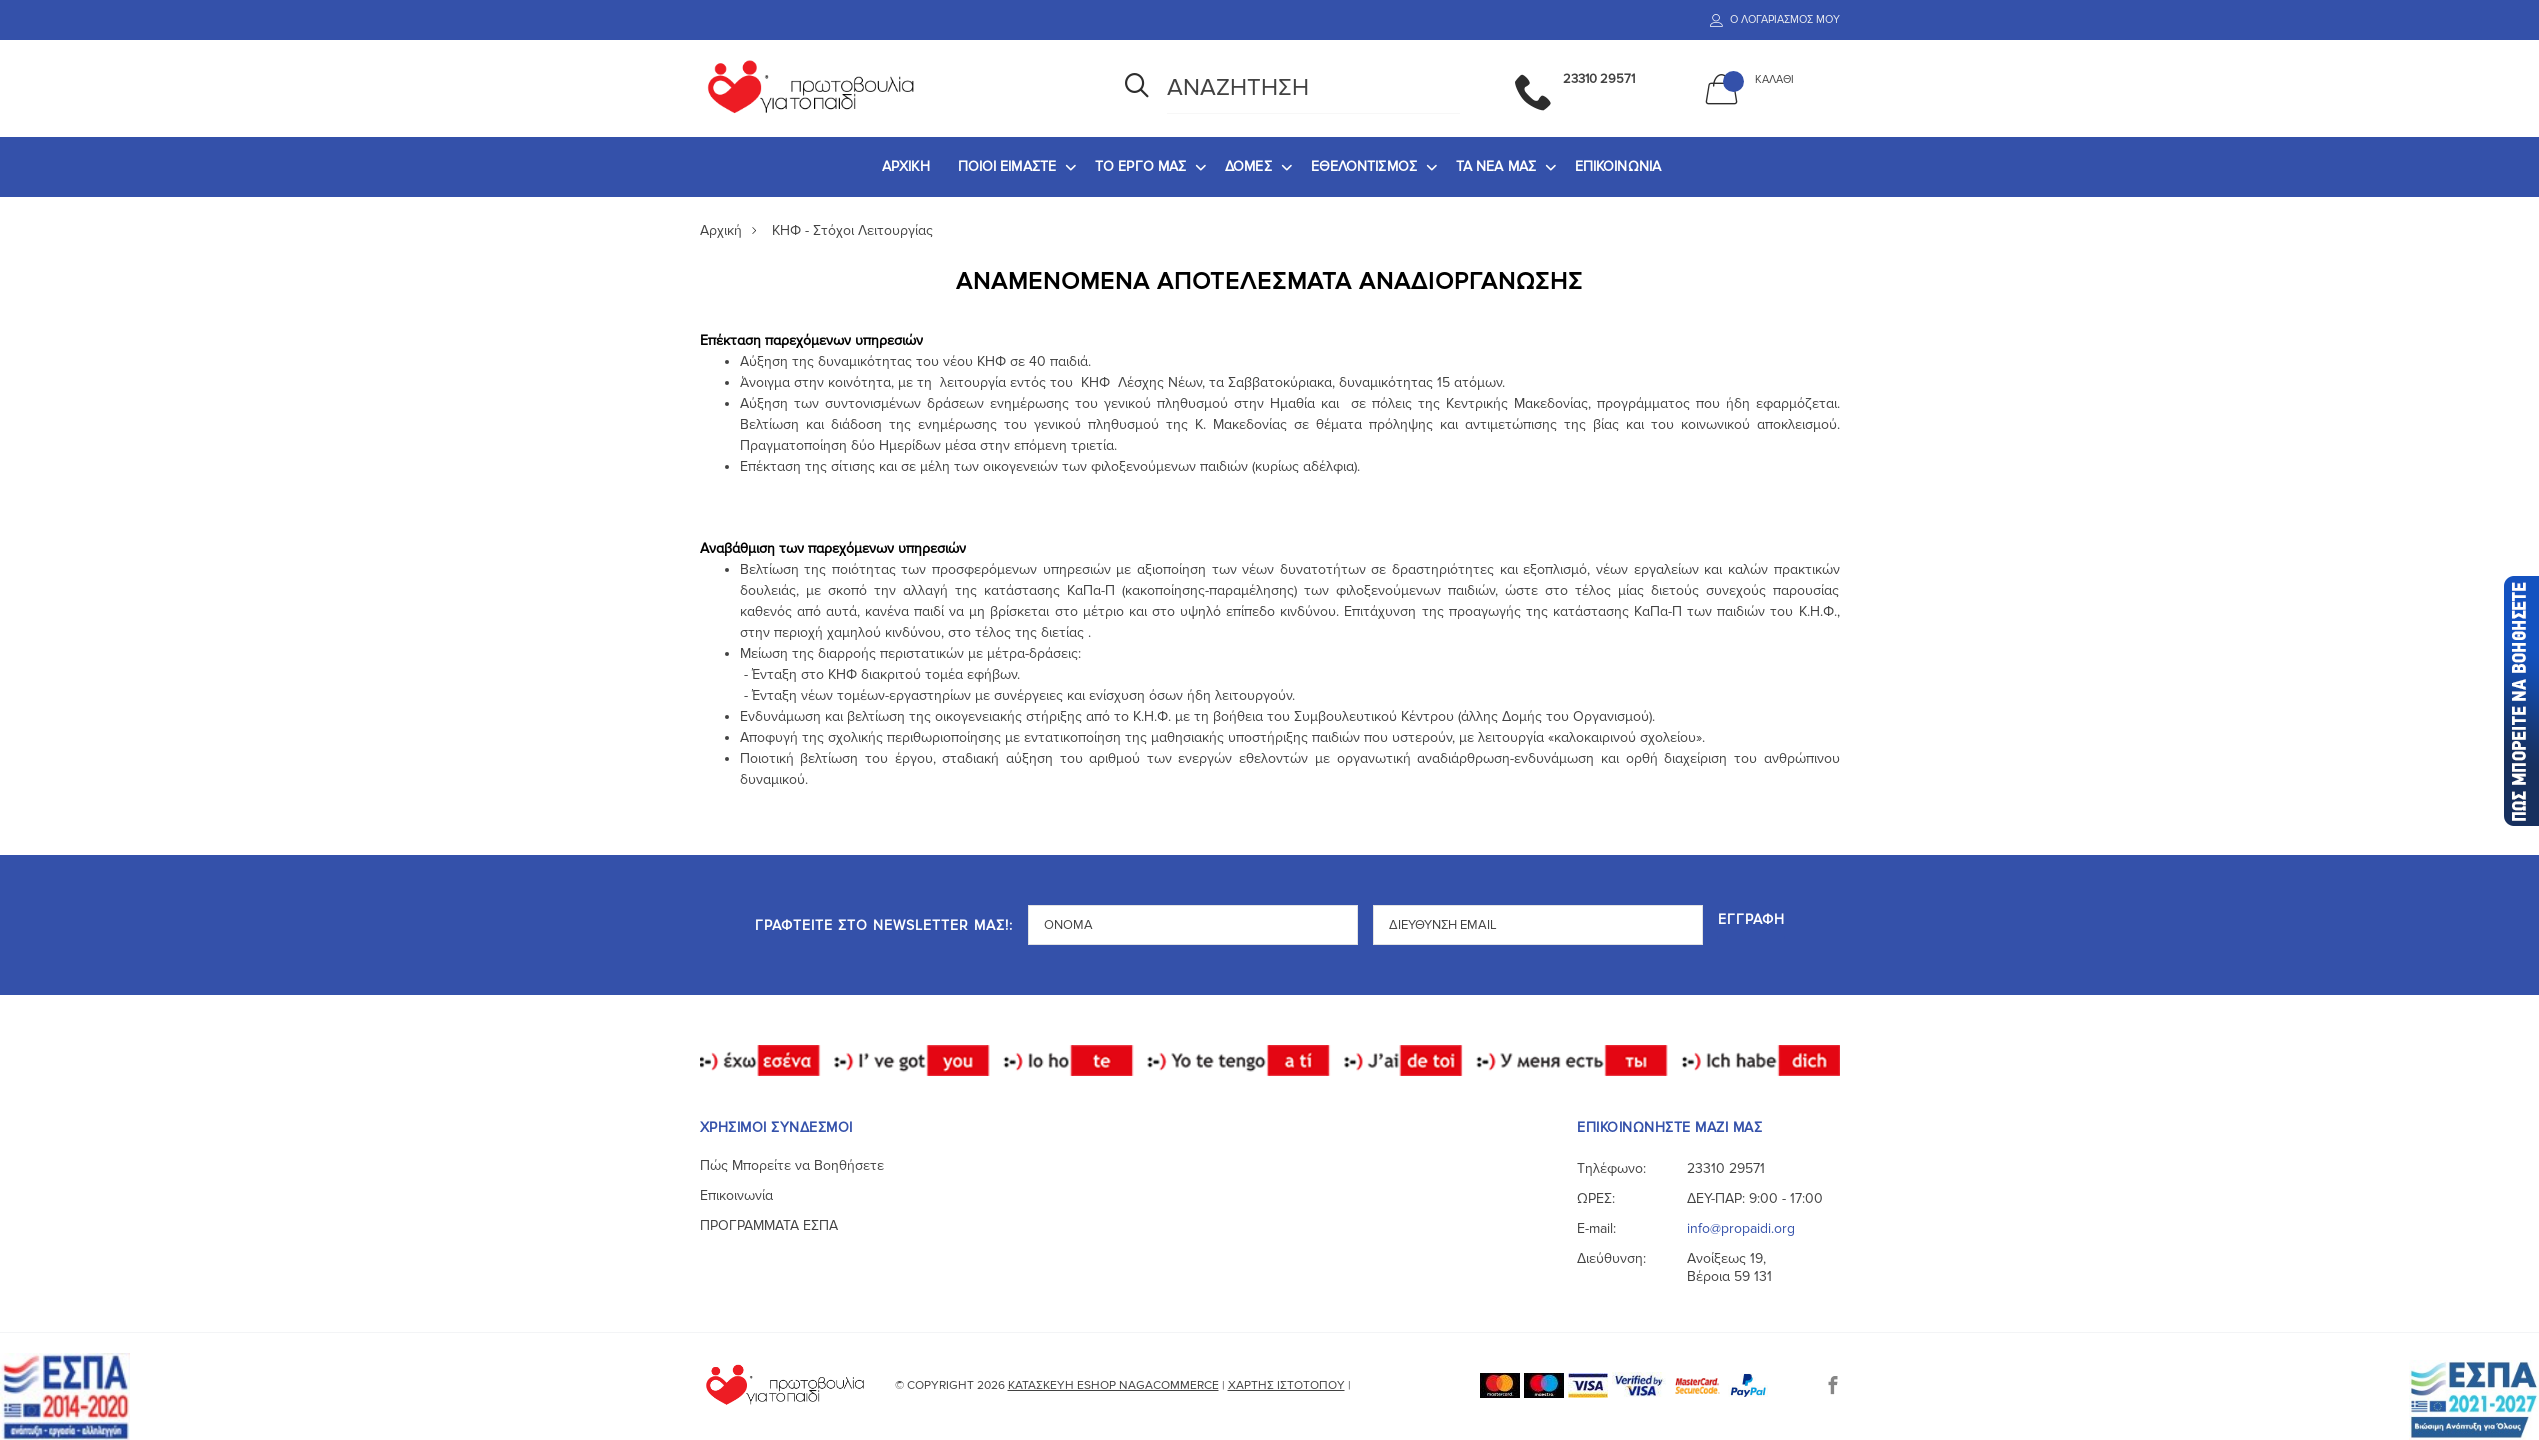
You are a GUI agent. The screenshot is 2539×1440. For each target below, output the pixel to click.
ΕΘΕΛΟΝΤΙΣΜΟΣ (1364, 166)
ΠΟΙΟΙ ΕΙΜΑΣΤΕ (1007, 166)
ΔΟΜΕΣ (1248, 166)
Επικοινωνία (736, 1195)
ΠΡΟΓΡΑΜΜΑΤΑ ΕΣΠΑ (769, 1225)
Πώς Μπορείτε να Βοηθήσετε (792, 1165)
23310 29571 (1726, 1168)
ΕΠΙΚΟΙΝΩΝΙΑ (1618, 166)
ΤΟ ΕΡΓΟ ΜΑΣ (1140, 166)
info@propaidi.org (1741, 1228)
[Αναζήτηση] (1137, 88)
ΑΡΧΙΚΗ (906, 166)
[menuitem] (906, 167)
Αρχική (721, 230)
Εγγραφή (1751, 920)
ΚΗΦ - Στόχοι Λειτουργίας (852, 230)
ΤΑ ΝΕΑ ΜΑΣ (1496, 166)
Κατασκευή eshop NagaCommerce (1113, 1385)
